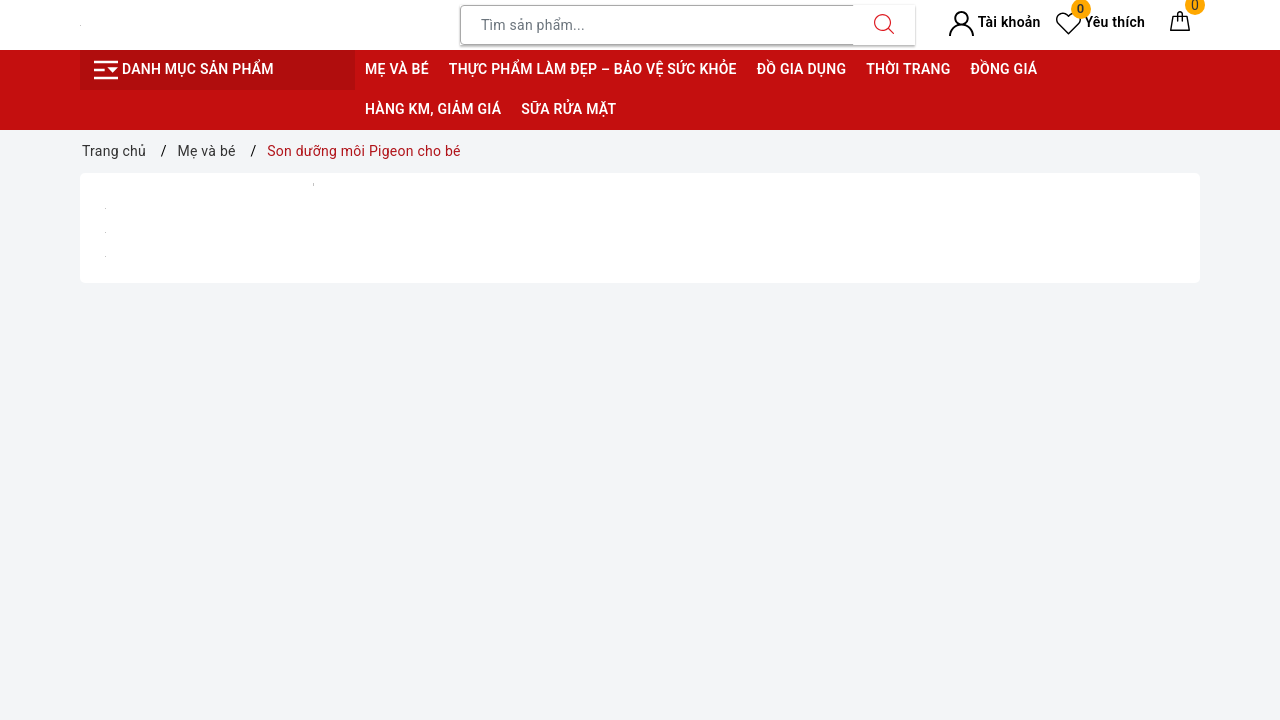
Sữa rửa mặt (568, 109)
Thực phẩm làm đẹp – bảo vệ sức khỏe (593, 69)
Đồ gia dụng (801, 69)
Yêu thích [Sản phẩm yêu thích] (1100, 22)
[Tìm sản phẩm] (657, 25)
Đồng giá (1003, 69)
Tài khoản (994, 22)
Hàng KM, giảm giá (433, 109)
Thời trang (908, 69)
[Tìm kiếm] (884, 25)
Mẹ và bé (397, 69)
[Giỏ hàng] (1180, 25)
